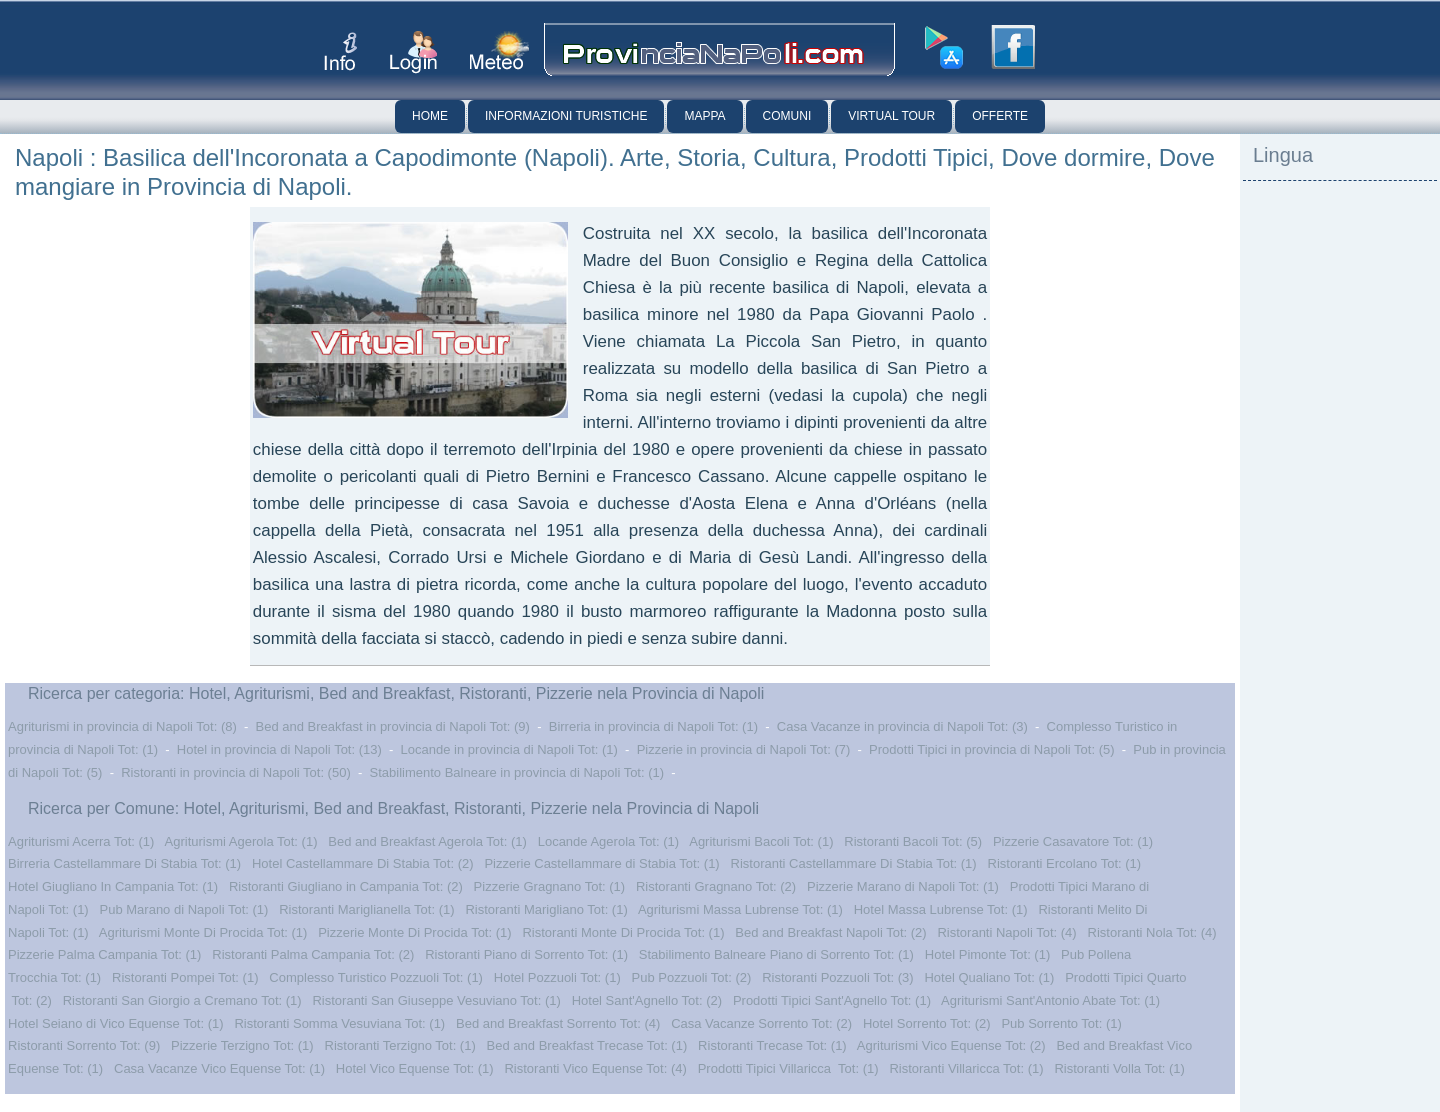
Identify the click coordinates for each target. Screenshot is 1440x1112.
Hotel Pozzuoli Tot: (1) (557, 977)
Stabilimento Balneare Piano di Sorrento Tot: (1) (776, 954)
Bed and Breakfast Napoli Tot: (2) (830, 932)
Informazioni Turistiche (566, 116)
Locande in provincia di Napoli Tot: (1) (509, 749)
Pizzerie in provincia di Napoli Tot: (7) (744, 749)
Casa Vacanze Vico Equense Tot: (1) (219, 1068)
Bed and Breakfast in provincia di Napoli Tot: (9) (393, 726)
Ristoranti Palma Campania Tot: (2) (313, 954)
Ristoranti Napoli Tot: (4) (1006, 932)
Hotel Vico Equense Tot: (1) (415, 1068)
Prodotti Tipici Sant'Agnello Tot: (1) (832, 1000)
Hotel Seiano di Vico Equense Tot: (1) (116, 1023)
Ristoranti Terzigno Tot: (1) (400, 1045)
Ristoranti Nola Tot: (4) (1152, 932)
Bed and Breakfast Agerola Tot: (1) (427, 841)
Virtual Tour (891, 116)
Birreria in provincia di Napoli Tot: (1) (653, 726)
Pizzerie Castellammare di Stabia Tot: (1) (601, 863)
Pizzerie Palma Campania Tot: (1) (104, 954)
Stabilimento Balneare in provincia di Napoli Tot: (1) (517, 772)
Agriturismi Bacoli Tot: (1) (761, 841)
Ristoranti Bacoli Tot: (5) (913, 841)
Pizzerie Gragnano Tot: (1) (550, 886)
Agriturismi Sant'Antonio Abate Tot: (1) (1050, 1000)
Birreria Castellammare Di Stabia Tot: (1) (124, 863)
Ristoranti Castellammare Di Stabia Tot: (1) (854, 863)
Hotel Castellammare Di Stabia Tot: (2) (363, 863)
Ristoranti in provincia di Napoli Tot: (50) (236, 772)
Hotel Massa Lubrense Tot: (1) (941, 909)
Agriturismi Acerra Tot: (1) (81, 841)
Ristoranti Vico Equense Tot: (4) (595, 1068)
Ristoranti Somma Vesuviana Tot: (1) (339, 1023)
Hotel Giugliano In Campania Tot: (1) (113, 886)
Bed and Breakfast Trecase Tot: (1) (587, 1045)
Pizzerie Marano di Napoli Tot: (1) (903, 886)
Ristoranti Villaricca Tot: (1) (966, 1068)
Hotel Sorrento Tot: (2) (927, 1023)
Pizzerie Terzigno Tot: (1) (242, 1045)
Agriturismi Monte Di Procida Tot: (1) (203, 932)
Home (430, 116)
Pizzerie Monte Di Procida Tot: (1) (414, 932)
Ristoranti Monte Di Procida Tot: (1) (623, 932)
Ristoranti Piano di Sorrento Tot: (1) (526, 954)
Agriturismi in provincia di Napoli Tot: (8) (122, 726)
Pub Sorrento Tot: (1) (1061, 1023)
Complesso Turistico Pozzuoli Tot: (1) (376, 977)
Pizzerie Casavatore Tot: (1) (1073, 841)
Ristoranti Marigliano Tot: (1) (546, 909)
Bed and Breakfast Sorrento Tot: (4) (558, 1023)
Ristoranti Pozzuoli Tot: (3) (838, 977)
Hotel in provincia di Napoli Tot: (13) (279, 749)
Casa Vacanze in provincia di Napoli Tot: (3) (902, 726)
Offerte (1000, 116)
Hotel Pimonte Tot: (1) (987, 954)
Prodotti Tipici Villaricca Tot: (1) (788, 1068)
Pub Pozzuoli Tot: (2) (692, 977)
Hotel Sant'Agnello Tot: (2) (647, 1000)
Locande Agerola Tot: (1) (608, 841)
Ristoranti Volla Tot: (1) (1119, 1068)
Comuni (787, 116)
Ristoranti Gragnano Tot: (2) (716, 886)
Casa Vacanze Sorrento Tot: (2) (761, 1023)
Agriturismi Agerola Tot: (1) (241, 841)
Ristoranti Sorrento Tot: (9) (84, 1045)
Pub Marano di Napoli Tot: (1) (184, 909)
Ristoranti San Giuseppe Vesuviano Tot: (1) (436, 1000)
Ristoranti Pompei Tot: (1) (185, 977)
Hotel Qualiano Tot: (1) (989, 977)
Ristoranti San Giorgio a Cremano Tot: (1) (182, 1000)
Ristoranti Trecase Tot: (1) (772, 1045)
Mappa (704, 116)
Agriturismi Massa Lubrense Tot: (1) (740, 909)
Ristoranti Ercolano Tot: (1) (1065, 863)
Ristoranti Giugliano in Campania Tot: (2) (346, 886)
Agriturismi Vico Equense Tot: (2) (951, 1045)
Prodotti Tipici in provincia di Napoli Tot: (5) (991, 749)
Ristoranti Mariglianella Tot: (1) (366, 909)
